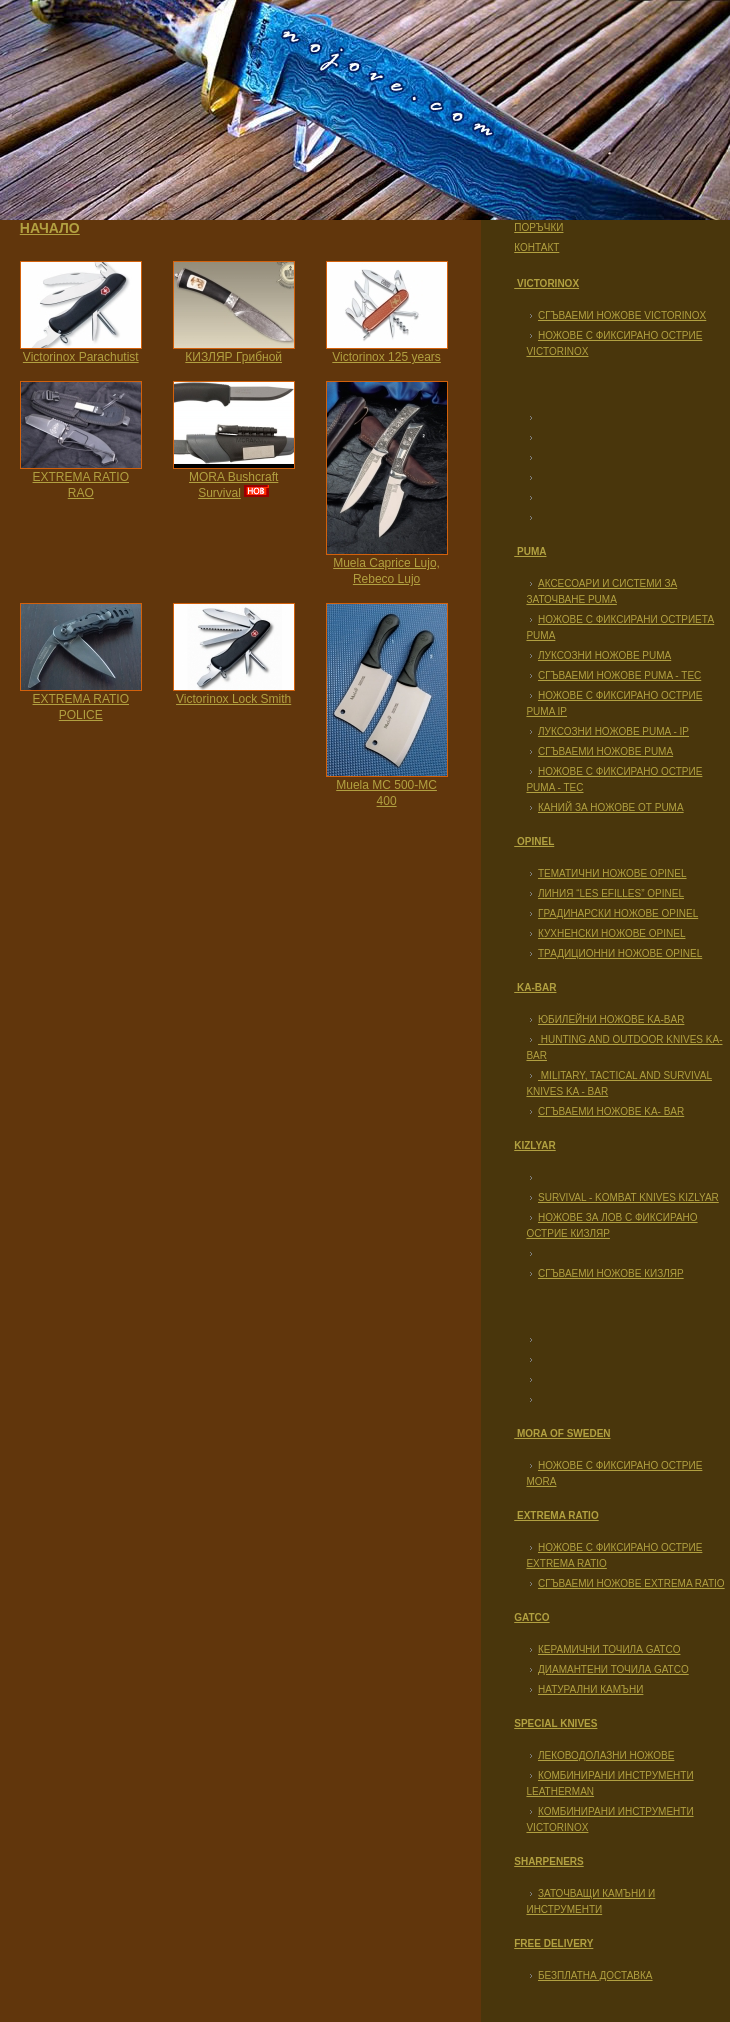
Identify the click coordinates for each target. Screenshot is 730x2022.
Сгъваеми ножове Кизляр (611, 1273)
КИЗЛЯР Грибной (233, 357)
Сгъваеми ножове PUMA (605, 751)
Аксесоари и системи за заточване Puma (601, 591)
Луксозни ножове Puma (604, 655)
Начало (50, 228)
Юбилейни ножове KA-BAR (611, 1019)
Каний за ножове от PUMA (611, 807)
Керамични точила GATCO (609, 1649)
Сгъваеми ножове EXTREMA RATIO (631, 1583)
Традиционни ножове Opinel (620, 953)
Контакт (536, 247)
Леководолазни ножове (606, 1755)
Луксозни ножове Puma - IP (613, 731)
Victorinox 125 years (386, 357)
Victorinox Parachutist (81, 357)
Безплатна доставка (595, 1975)
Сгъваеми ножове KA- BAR (611, 1111)
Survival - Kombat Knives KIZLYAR (628, 1197)
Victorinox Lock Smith (233, 699)
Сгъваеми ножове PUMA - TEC (619, 675)
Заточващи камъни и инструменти (590, 1901)
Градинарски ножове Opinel (618, 913)
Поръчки (538, 227)
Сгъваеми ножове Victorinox (622, 315)
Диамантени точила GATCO (613, 1669)
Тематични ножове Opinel (612, 873)
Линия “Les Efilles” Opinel (611, 893)
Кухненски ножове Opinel (611, 933)
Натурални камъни (590, 1689)
